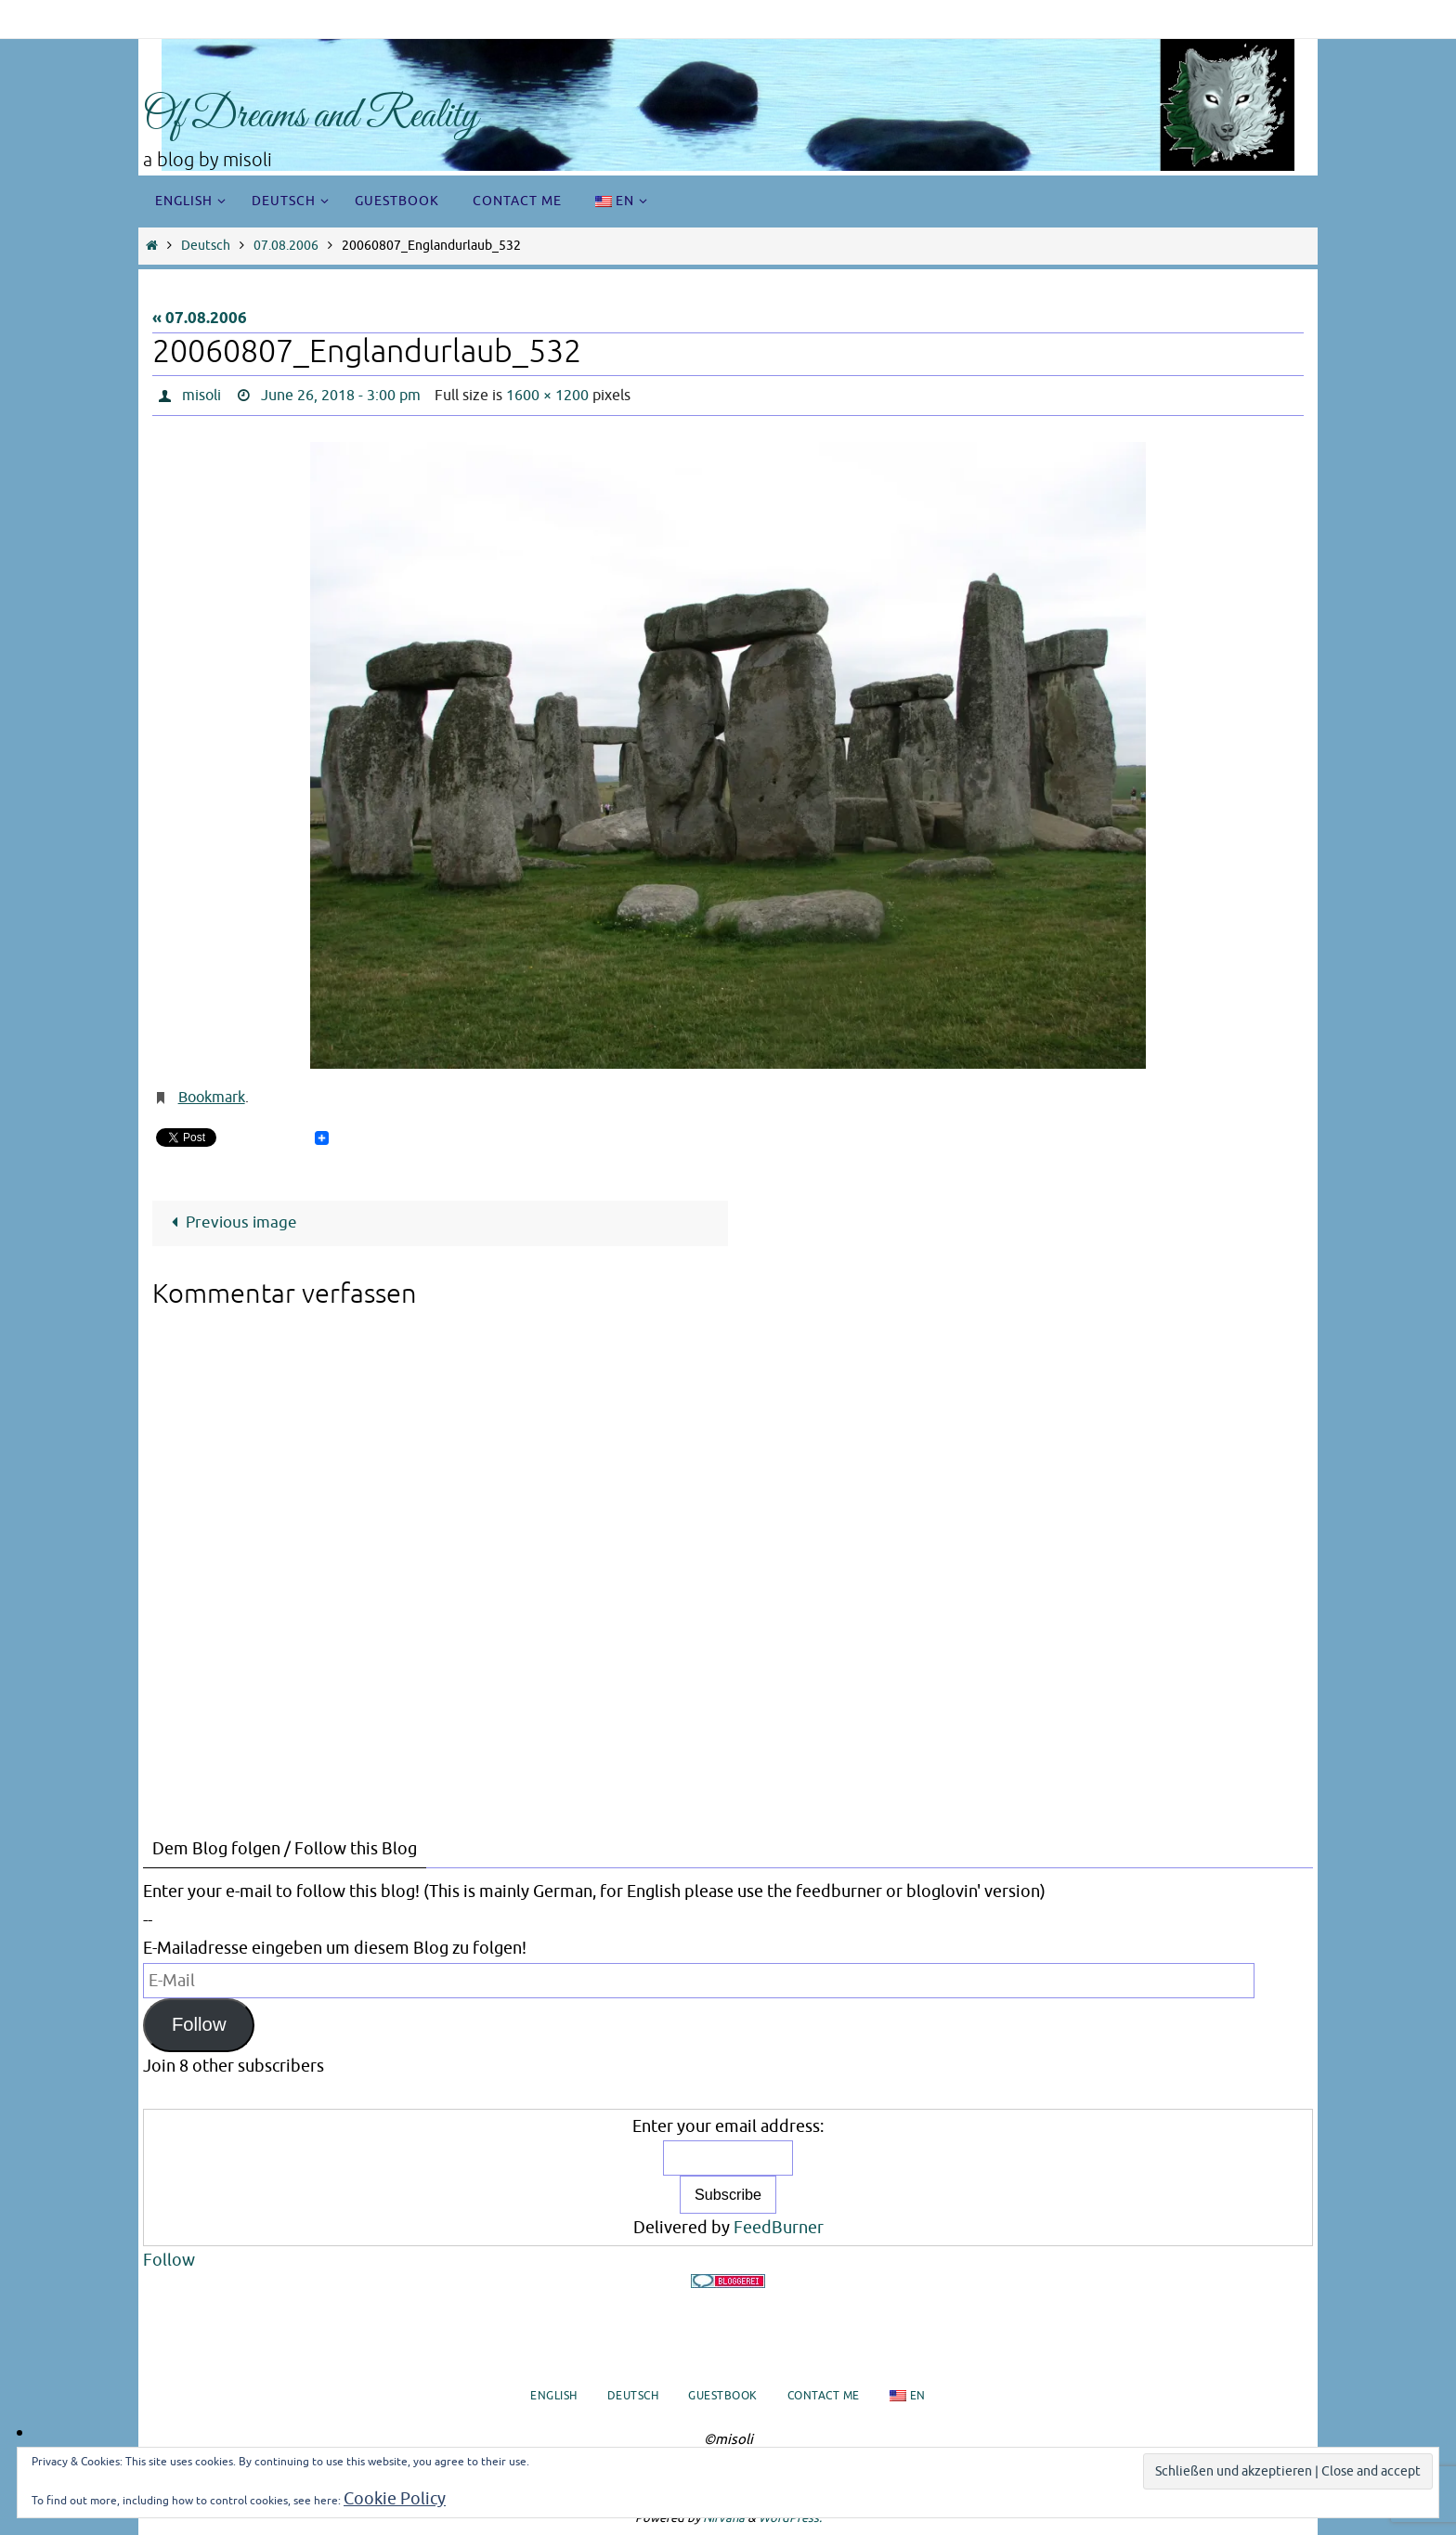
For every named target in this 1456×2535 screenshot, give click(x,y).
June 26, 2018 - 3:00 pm (341, 395)
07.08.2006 (286, 246)
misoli (201, 395)
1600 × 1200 (547, 395)
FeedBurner (779, 2227)
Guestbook (723, 2395)
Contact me (823, 2395)
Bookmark (211, 1097)
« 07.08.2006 (199, 319)
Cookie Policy (395, 2499)
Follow (199, 2024)
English (554, 2395)
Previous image (230, 1222)
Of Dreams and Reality (310, 116)
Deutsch (205, 246)
